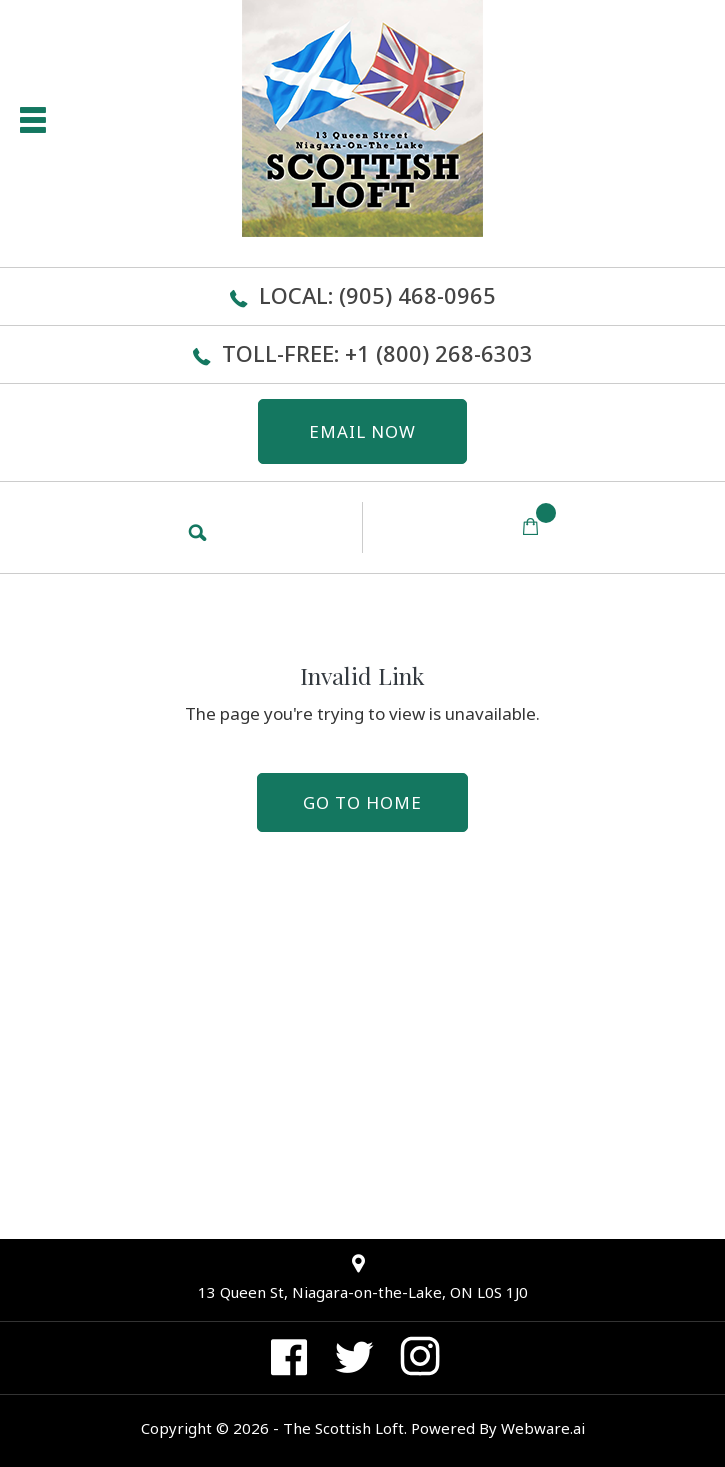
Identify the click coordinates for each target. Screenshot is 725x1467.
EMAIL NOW (362, 431)
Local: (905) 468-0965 (377, 295)
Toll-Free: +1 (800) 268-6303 (377, 353)
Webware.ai (543, 1428)
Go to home (362, 802)
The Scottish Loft (343, 1428)
